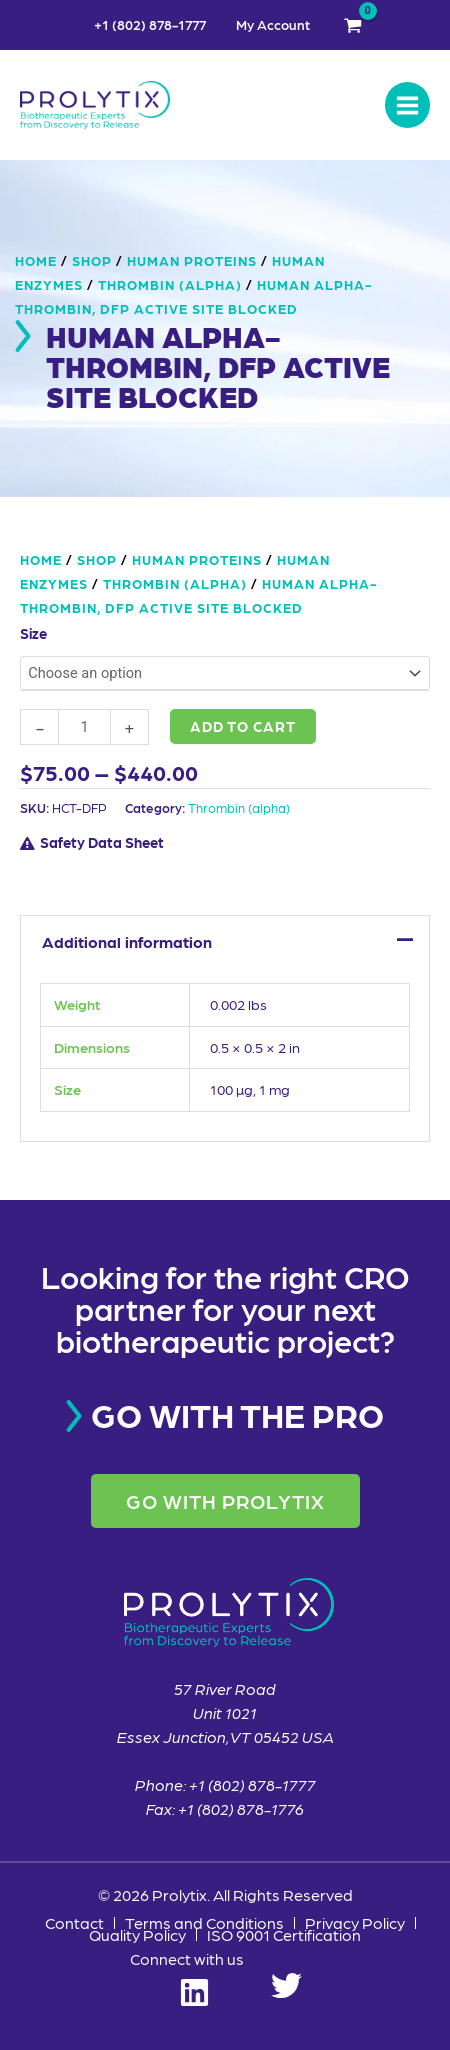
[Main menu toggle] (407, 104)
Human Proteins (192, 260)
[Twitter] (295, 1985)
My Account (273, 25)
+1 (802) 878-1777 (150, 25)
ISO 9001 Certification (284, 1935)
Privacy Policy (355, 1923)
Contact (74, 1923)
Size (33, 633)
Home (36, 260)
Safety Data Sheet (102, 842)
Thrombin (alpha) (170, 284)
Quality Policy (137, 1935)
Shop (92, 260)
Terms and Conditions (204, 1923)
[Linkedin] (194, 1985)
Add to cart (243, 726)
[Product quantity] (84, 727)
